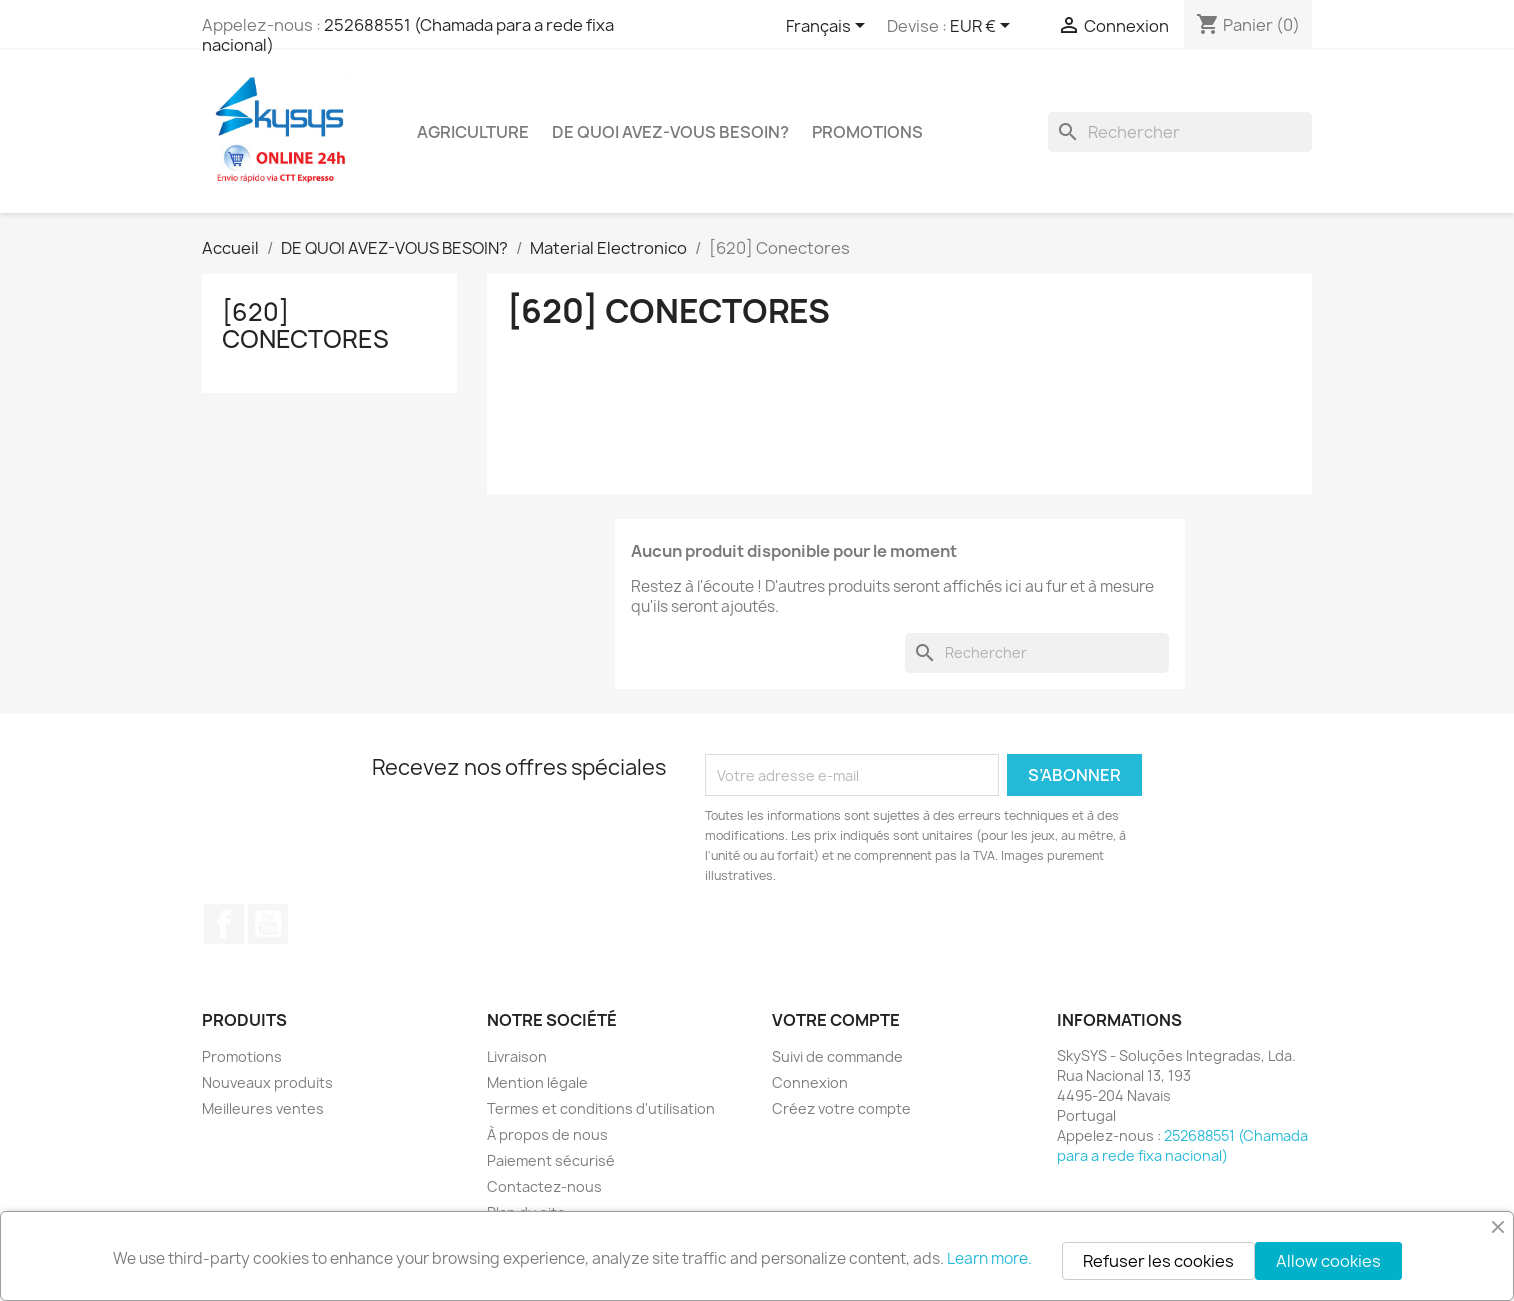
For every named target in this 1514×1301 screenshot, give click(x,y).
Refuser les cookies (1158, 1261)
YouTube (268, 924)
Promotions (242, 1056)
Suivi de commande (837, 1056)
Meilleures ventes (263, 1108)
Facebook (224, 924)
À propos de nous (547, 1134)
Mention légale (537, 1082)
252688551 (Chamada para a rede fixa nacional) (408, 35)
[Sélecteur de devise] (983, 27)
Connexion (810, 1082)
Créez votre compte (841, 1108)
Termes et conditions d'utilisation (601, 1108)
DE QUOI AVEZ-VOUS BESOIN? (670, 132)
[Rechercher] (1180, 132)
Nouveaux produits (267, 1082)
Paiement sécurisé (551, 1160)
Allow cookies (1328, 1261)
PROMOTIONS (867, 132)
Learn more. (989, 1258)
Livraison (517, 1056)
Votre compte (836, 1020)
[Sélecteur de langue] (829, 27)
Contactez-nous (544, 1186)
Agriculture (473, 132)
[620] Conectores (305, 325)
